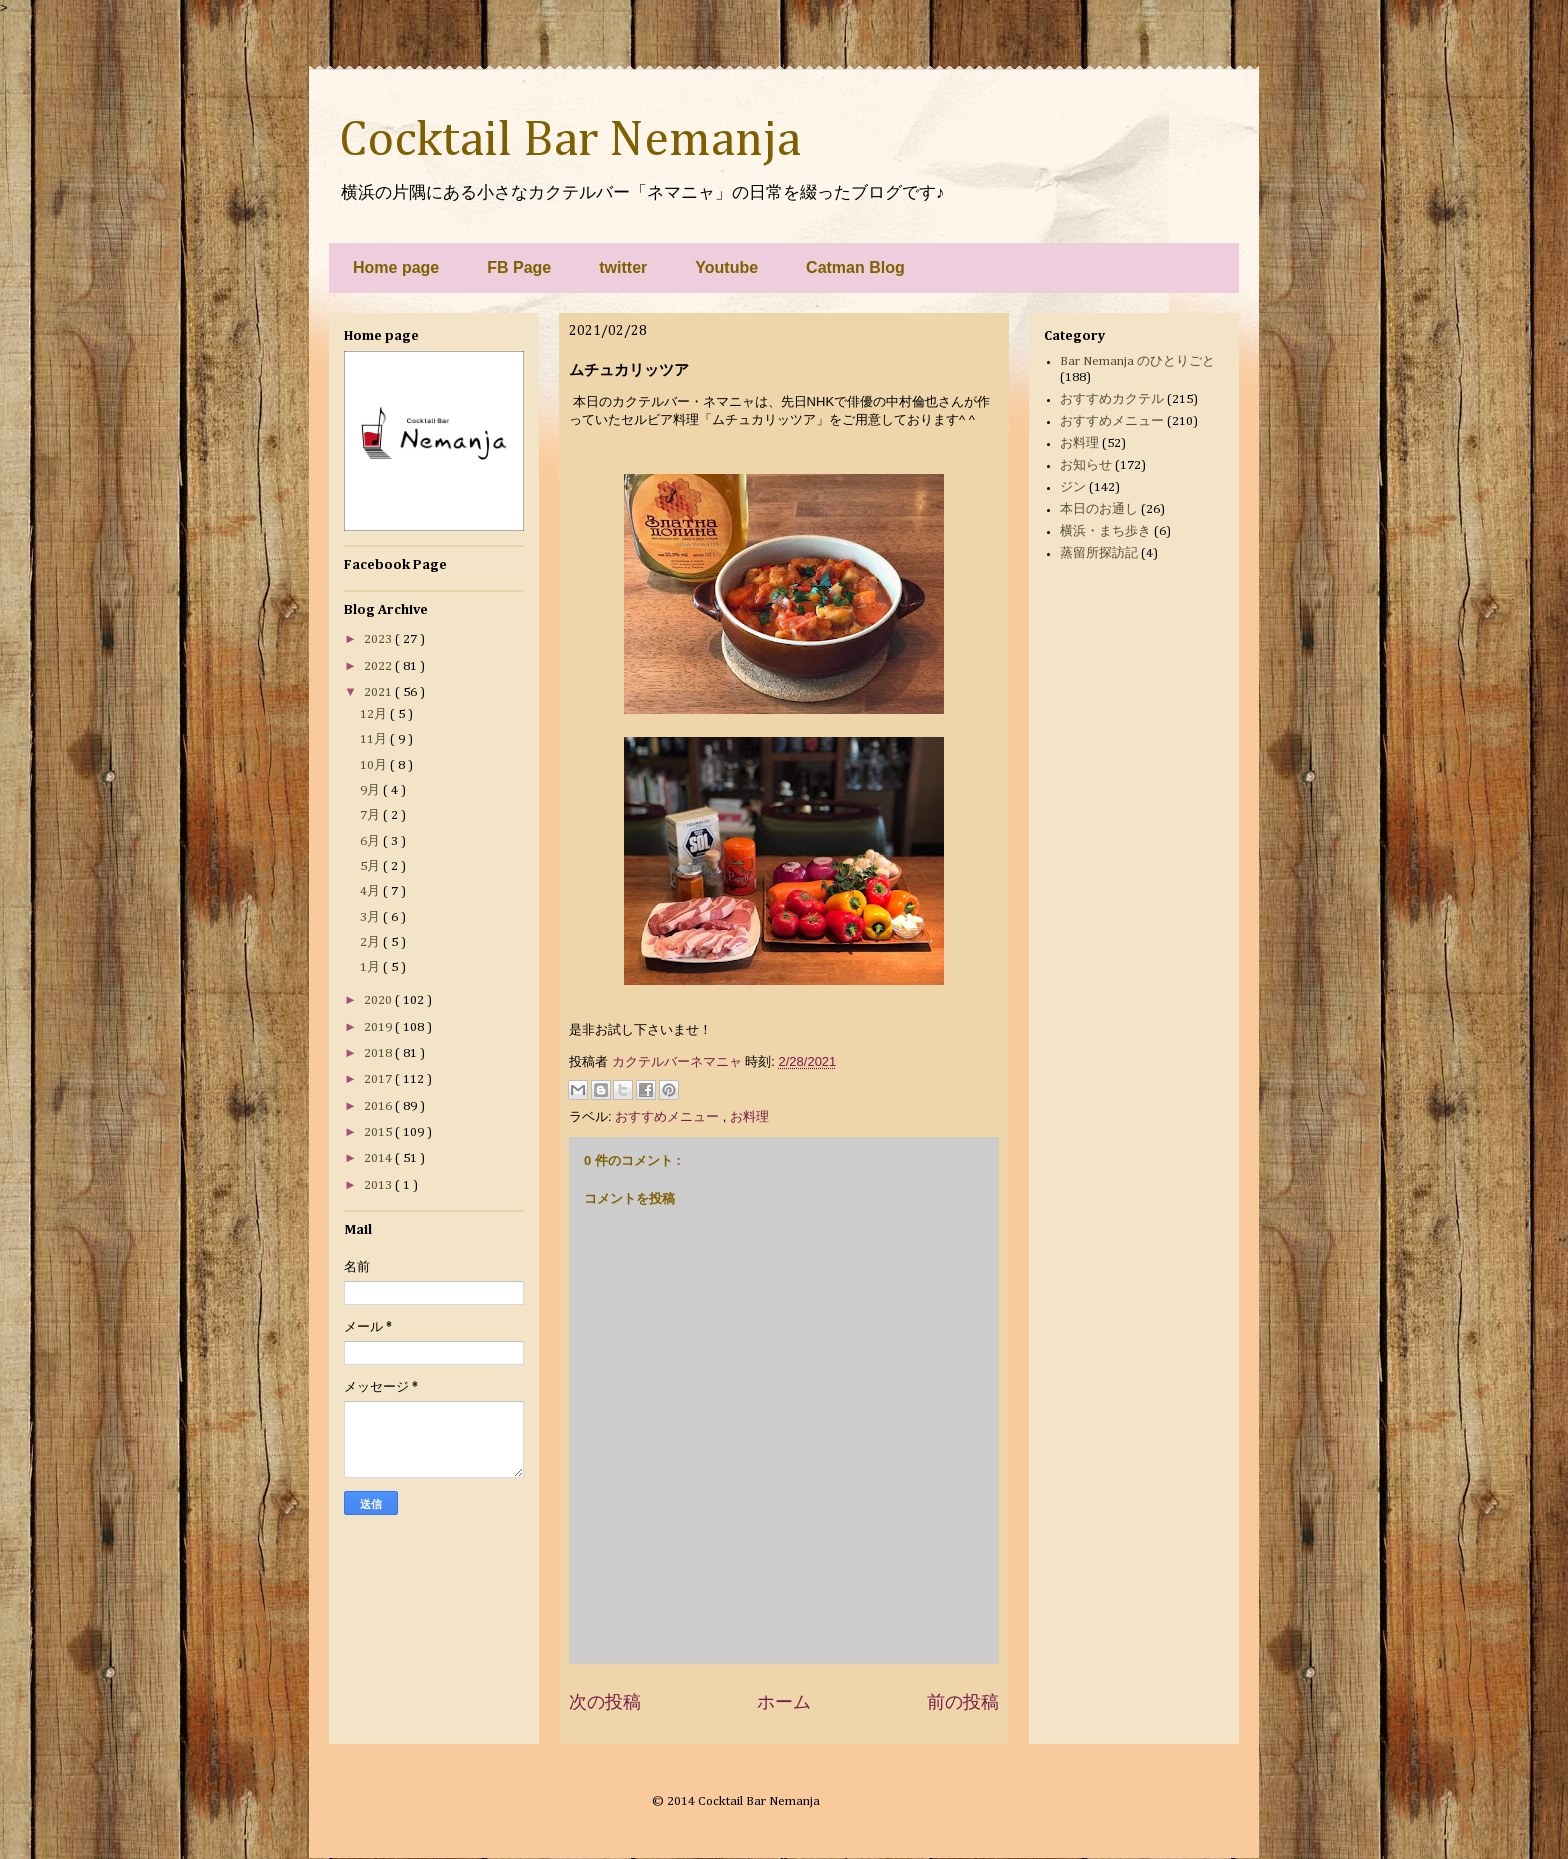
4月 (371, 891)
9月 (371, 790)
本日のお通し (1099, 509)
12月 (375, 714)
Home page (396, 267)
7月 (371, 815)
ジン (1073, 487)
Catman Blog (855, 267)
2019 (379, 1027)
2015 (379, 1132)
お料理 (749, 1116)
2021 (379, 692)
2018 (379, 1053)
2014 (379, 1158)
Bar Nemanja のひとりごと (1137, 361)
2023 (379, 639)
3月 (371, 917)
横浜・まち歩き (1105, 531)
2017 (379, 1079)
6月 (371, 841)
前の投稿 (963, 1702)
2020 (379, 1000)
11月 (375, 739)
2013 (379, 1185)
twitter (623, 267)
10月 (375, 765)
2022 (379, 666)
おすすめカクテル (1112, 399)
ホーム (784, 1702)
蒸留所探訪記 (1099, 553)
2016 (379, 1106)
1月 (371, 967)
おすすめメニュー (669, 1116)
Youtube (726, 267)
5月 (371, 866)
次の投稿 (605, 1702)
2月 (371, 942)
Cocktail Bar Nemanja (570, 141)
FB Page (519, 267)
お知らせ (1086, 465)
